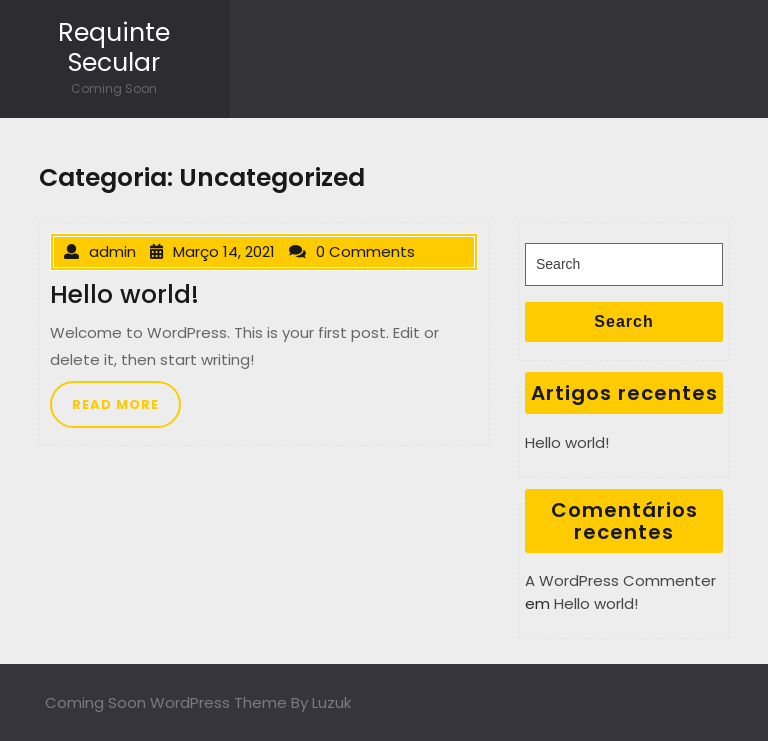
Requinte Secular (114, 47)
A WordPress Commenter (620, 580)
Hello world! (567, 442)
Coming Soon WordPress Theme (166, 702)
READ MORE (115, 404)
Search (623, 321)
